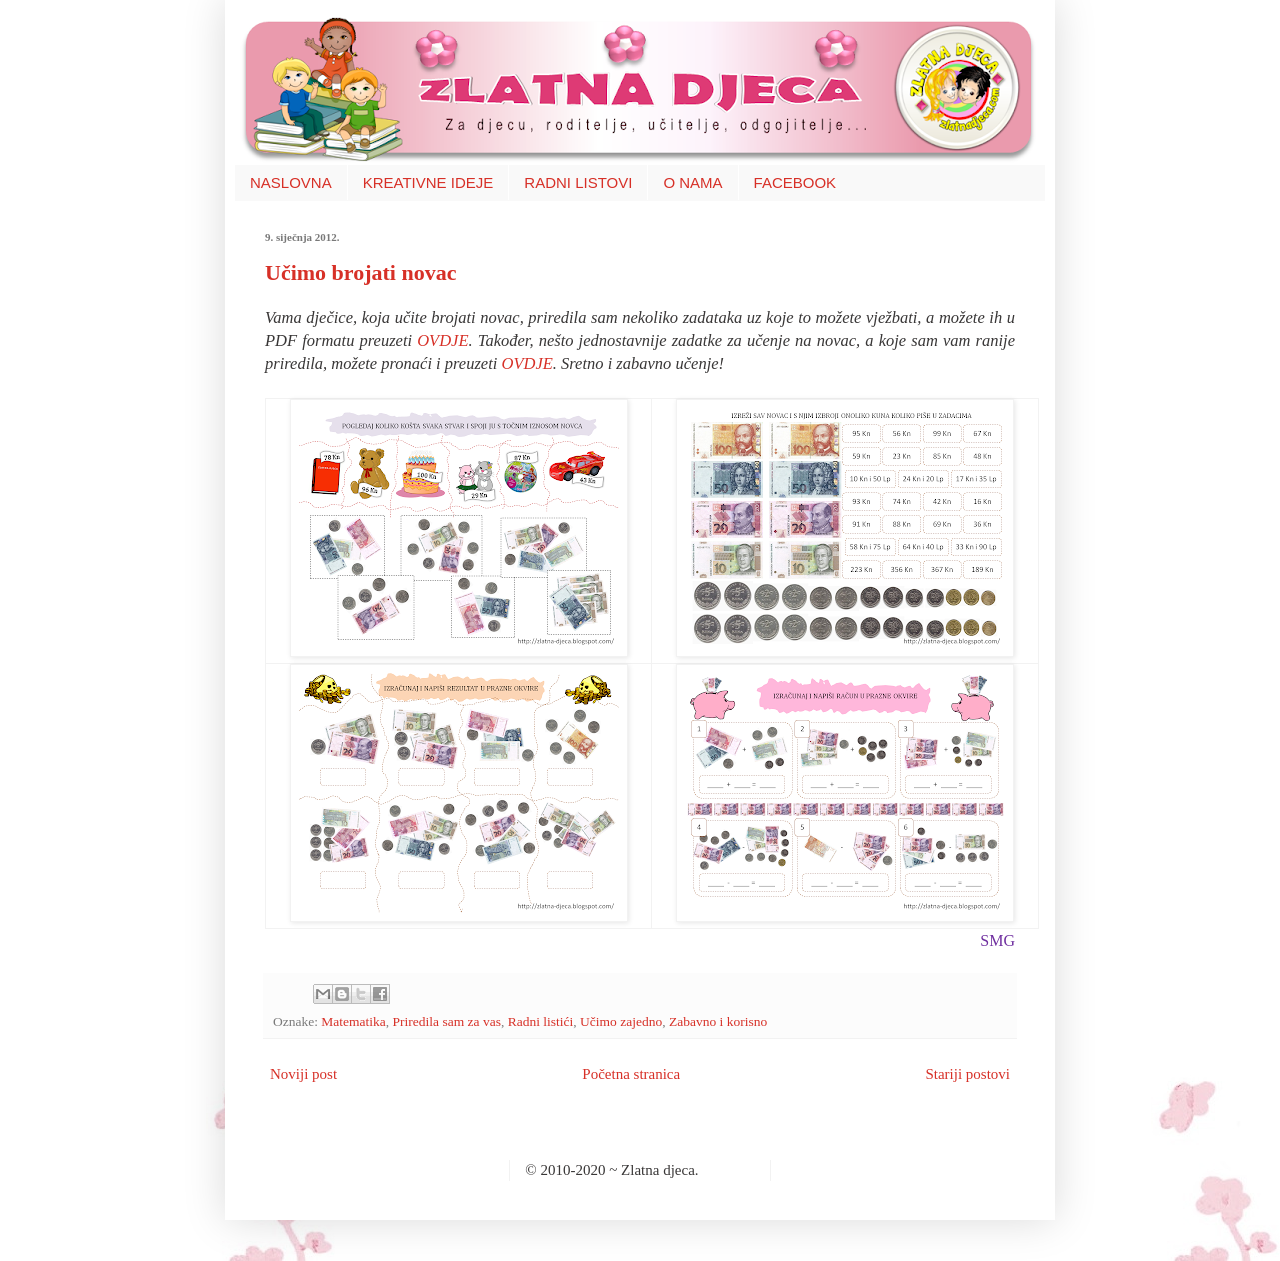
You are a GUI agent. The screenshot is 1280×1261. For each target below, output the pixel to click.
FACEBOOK (795, 182)
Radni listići (541, 1021)
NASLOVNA (291, 182)
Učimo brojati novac (360, 272)
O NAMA (692, 182)
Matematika (353, 1021)
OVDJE (442, 340)
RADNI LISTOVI (578, 182)
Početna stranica (631, 1074)
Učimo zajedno (621, 1021)
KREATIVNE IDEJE (428, 182)
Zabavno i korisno (718, 1021)
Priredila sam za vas (447, 1021)
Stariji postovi (967, 1074)
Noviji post (303, 1074)
